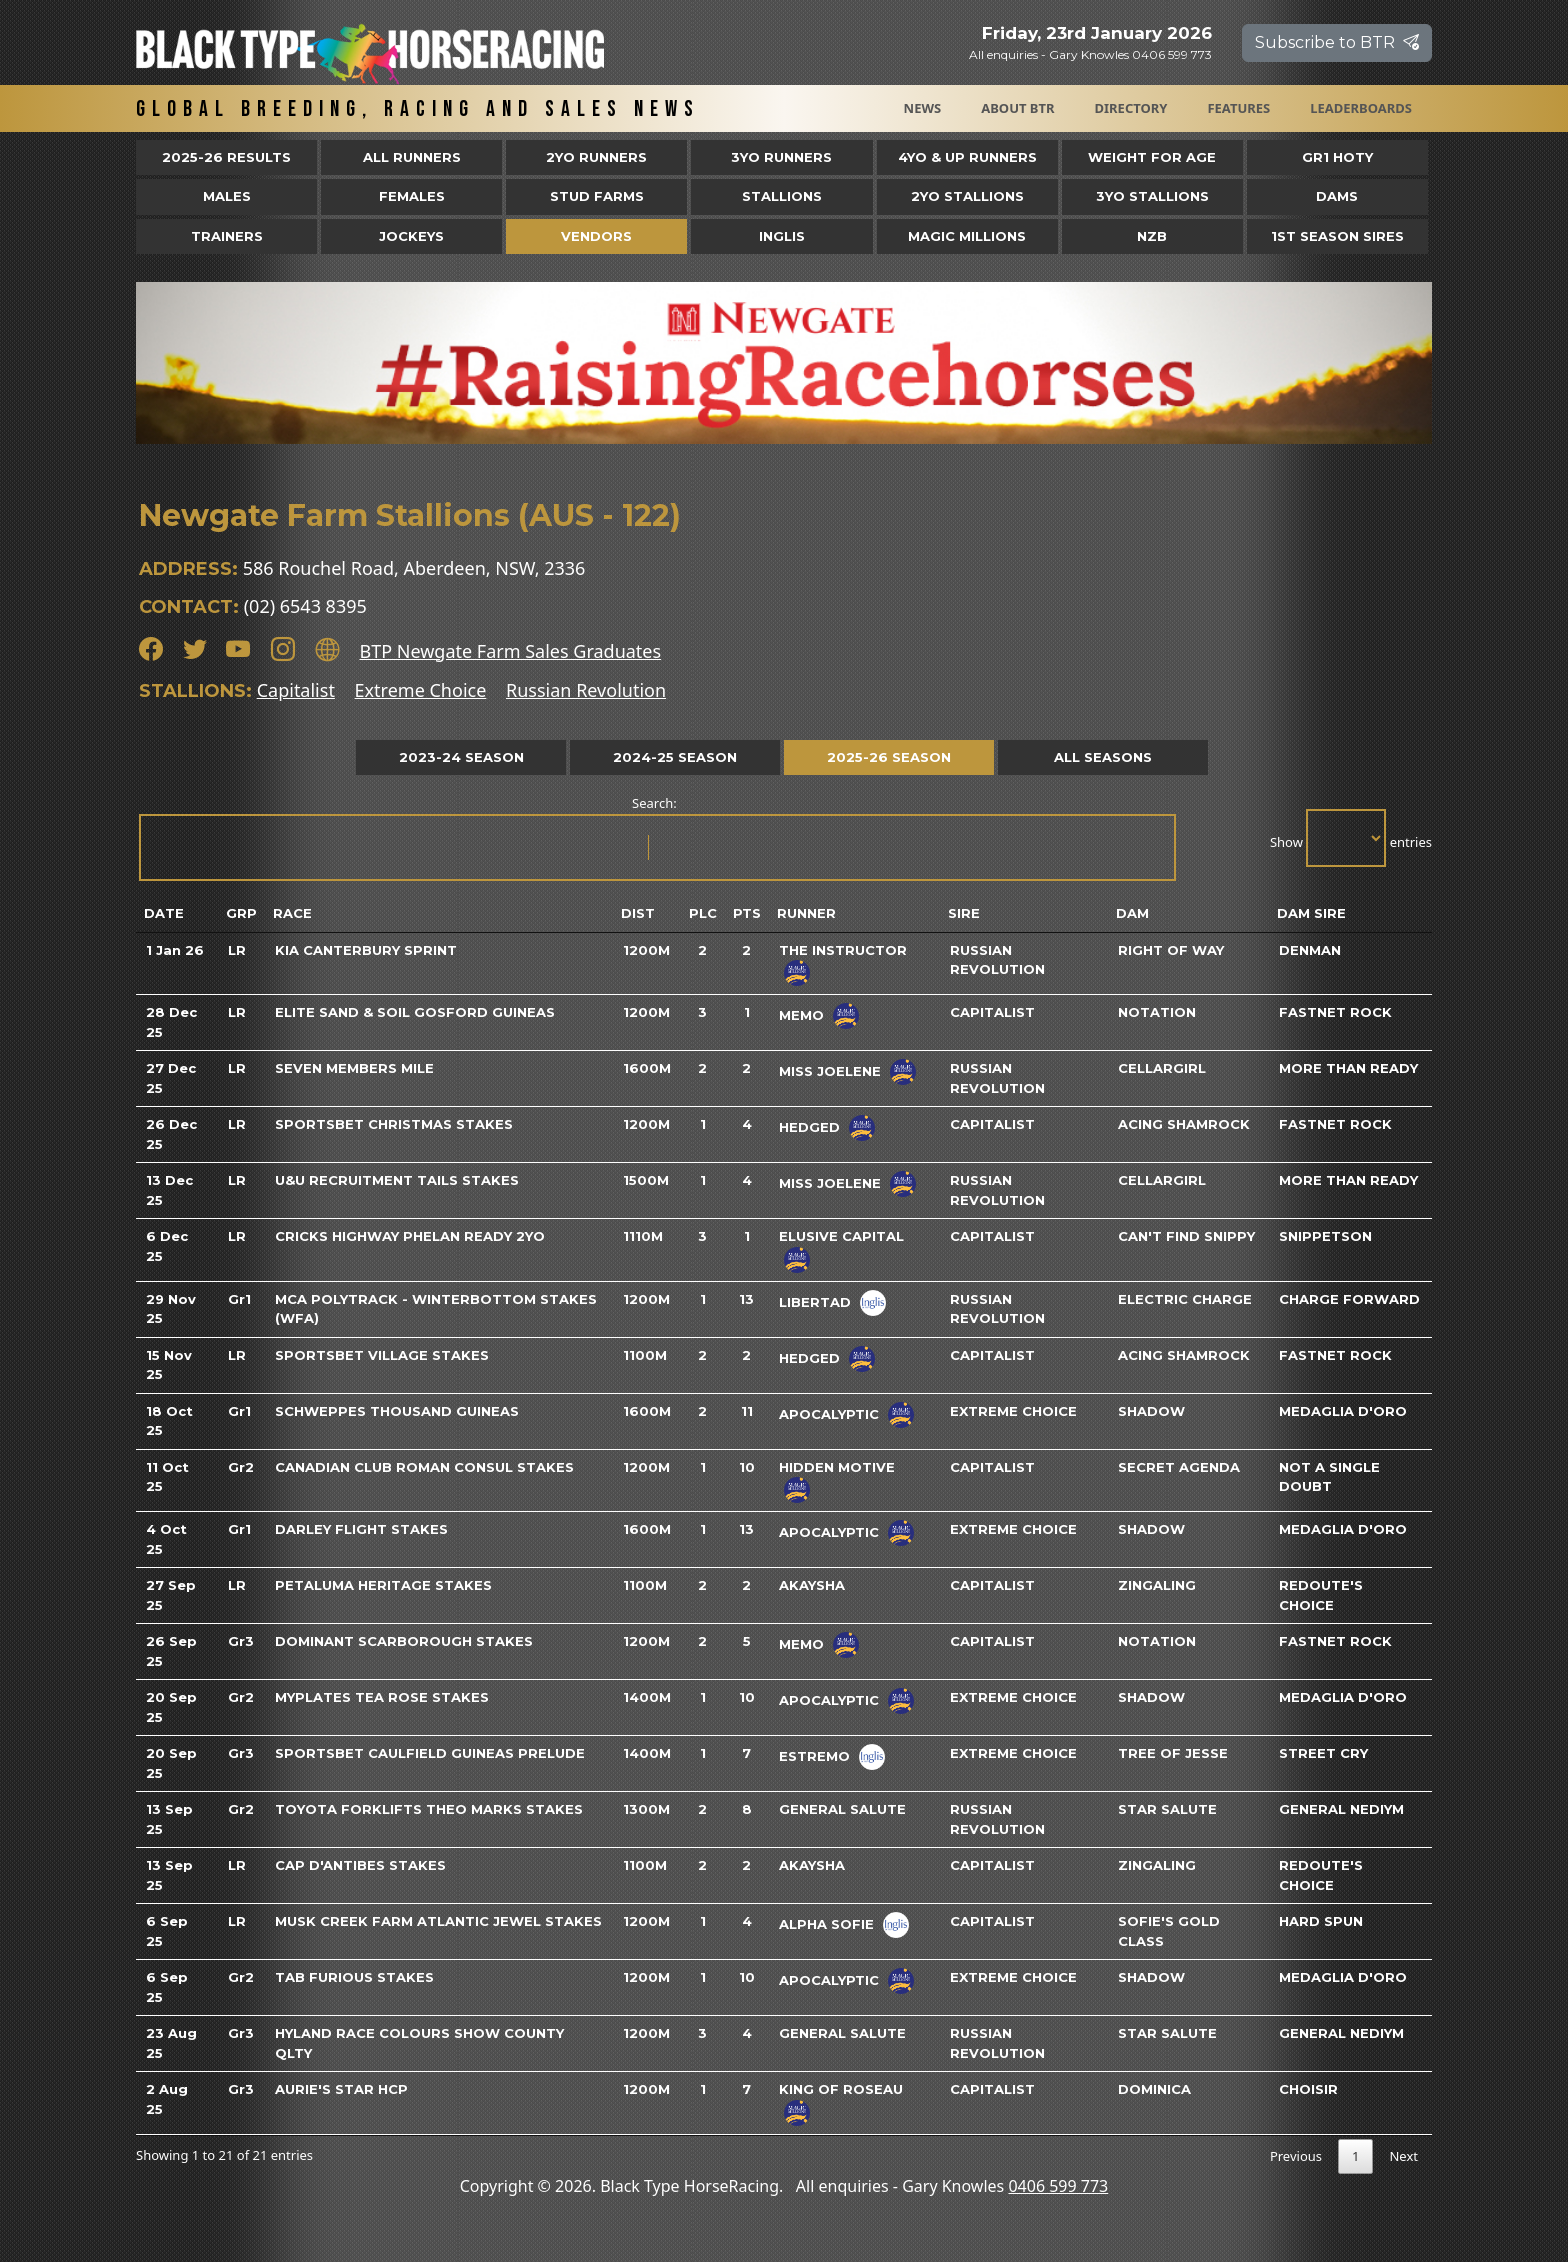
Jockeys (411, 236)
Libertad (815, 1301)
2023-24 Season (461, 757)
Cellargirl (1162, 1068)
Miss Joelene (830, 1071)
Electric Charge (1185, 1299)
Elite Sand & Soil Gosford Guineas (415, 1012)
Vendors (596, 236)
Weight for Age (1152, 157)
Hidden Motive (837, 1467)
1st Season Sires (1337, 236)
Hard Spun (1321, 1921)
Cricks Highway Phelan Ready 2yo (410, 1236)
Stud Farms (597, 196)
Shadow (1151, 1411)
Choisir (1308, 2089)
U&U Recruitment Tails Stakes (397, 1180)
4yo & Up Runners (967, 157)
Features (1238, 108)
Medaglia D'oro (1343, 1411)
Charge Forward (1349, 1299)
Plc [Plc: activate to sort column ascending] (703, 913)
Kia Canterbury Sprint (366, 950)
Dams (1337, 196)
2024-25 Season (675, 757)
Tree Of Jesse (1173, 1753)
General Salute (842, 1809)
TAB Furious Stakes (354, 1977)
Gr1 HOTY (1337, 157)
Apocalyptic (829, 1413)
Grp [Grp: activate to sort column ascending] (241, 913)
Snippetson (1325, 1236)
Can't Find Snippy (1186, 1236)
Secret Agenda (1179, 1467)
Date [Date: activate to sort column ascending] (164, 913)
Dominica (1154, 2089)
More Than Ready (1348, 1068)
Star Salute (1167, 1809)
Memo (801, 1015)
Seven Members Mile (354, 1068)
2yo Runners (596, 157)
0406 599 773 (1058, 2186)
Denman (1310, 950)
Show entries (1351, 838)
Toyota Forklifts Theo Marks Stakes (429, 1809)
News (923, 108)
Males (227, 196)
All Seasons (1103, 757)
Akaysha (812, 1585)
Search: (656, 837)
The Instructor (843, 950)
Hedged (809, 1127)
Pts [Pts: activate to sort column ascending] (747, 913)
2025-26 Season (889, 757)
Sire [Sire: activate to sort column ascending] (964, 913)
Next (1403, 2156)
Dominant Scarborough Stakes (404, 1641)
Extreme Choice (421, 690)
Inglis (782, 236)
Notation (1157, 1012)
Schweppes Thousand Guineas (397, 1411)
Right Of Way (1171, 950)
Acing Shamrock (1184, 1124)
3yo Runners (781, 157)
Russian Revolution (586, 690)
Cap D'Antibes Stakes (360, 1865)
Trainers (227, 236)
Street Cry (1323, 1753)
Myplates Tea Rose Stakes (382, 1697)
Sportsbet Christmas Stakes (394, 1124)
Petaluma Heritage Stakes (383, 1585)
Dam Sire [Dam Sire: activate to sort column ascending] (1311, 913)
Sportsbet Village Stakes (382, 1355)
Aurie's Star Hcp (341, 2089)
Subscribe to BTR (1337, 42)
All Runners (412, 157)
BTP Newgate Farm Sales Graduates (510, 651)
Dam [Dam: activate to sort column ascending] (1132, 913)
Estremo (814, 1756)
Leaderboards (1361, 108)
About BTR (1017, 108)
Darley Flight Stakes (361, 1529)
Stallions (782, 196)
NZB (1152, 236)
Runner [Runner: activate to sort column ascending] (806, 913)
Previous (1296, 2156)
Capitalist (296, 690)
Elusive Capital (841, 1236)
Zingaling (1157, 1585)
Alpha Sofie (826, 1924)
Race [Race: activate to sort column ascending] (292, 913)
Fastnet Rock (1335, 1012)
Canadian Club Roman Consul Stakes (424, 1467)
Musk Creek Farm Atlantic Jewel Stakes (438, 1921)
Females (412, 196)
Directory (1131, 108)
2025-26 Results (226, 157)
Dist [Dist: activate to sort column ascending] (638, 913)
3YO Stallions (1152, 196)
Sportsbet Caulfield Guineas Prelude (430, 1753)
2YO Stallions (967, 196)
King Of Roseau (841, 2089)
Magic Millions (967, 236)
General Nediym (1341, 1809)
